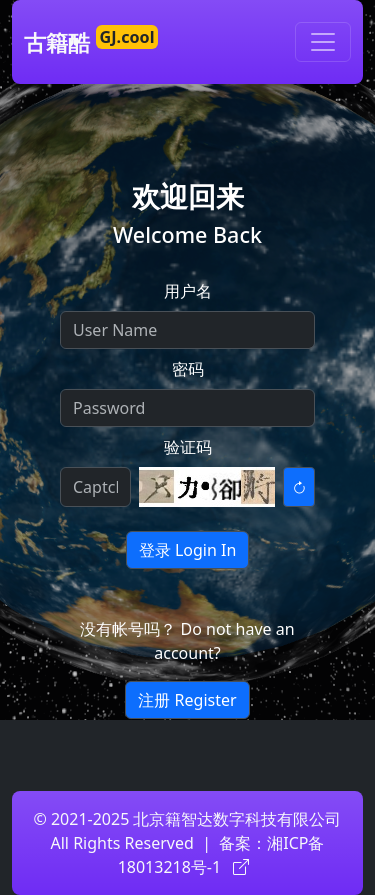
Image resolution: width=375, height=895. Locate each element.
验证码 (188, 447)
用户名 (188, 291)
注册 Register (187, 700)
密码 (188, 369)
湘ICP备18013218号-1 (221, 855)
